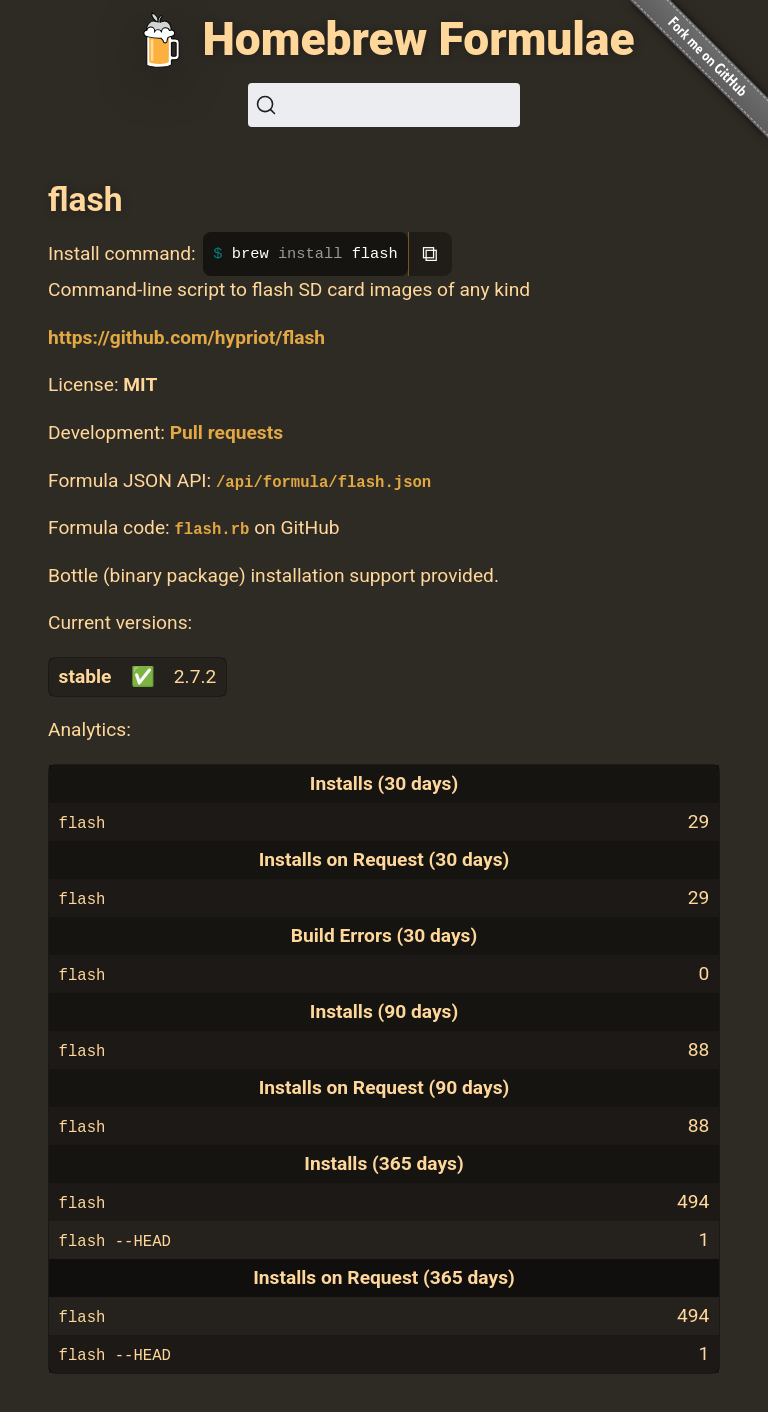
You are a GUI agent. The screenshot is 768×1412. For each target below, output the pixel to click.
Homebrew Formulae (418, 39)
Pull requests (226, 432)
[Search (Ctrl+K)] (384, 105)
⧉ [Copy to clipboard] (430, 253)
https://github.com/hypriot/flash (186, 337)
